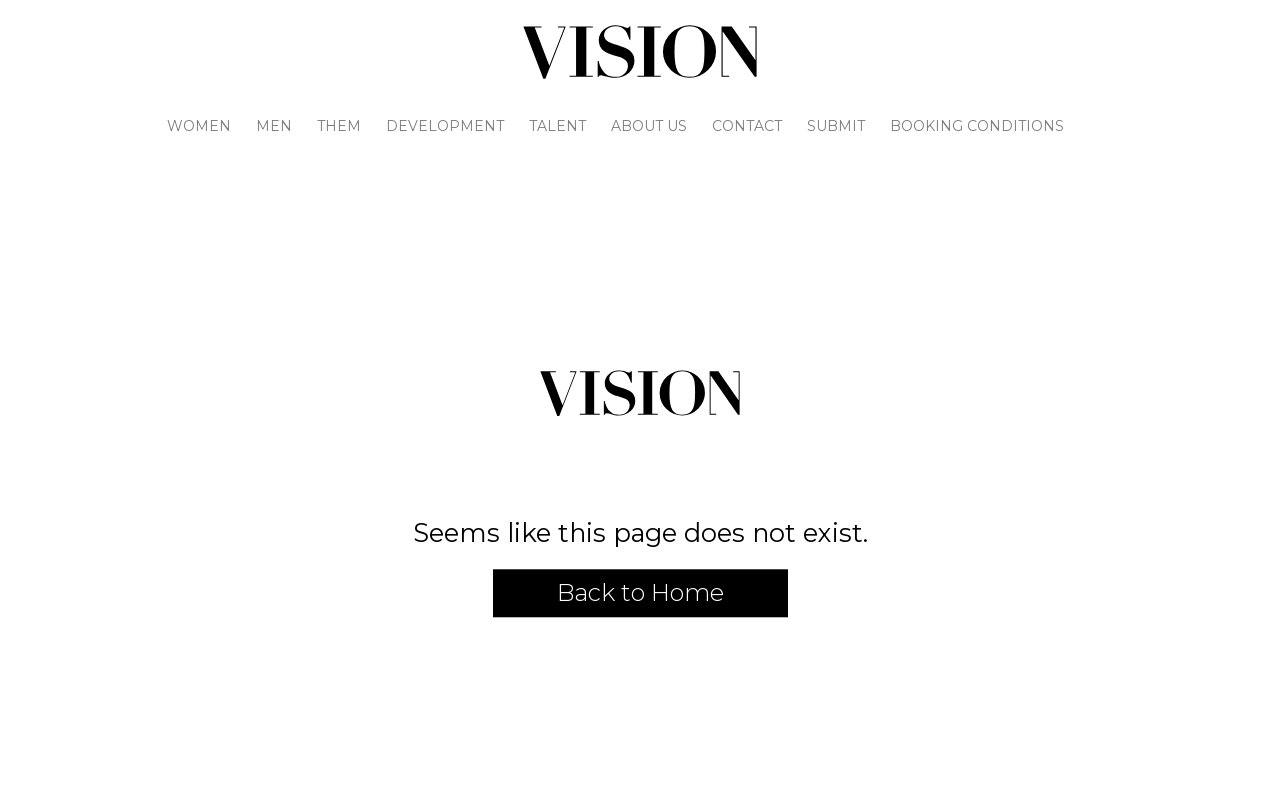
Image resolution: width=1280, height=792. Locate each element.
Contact (747, 126)
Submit (836, 126)
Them (339, 126)
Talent (557, 126)
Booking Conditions (977, 126)
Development (445, 126)
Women (199, 126)
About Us (649, 126)
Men (274, 126)
